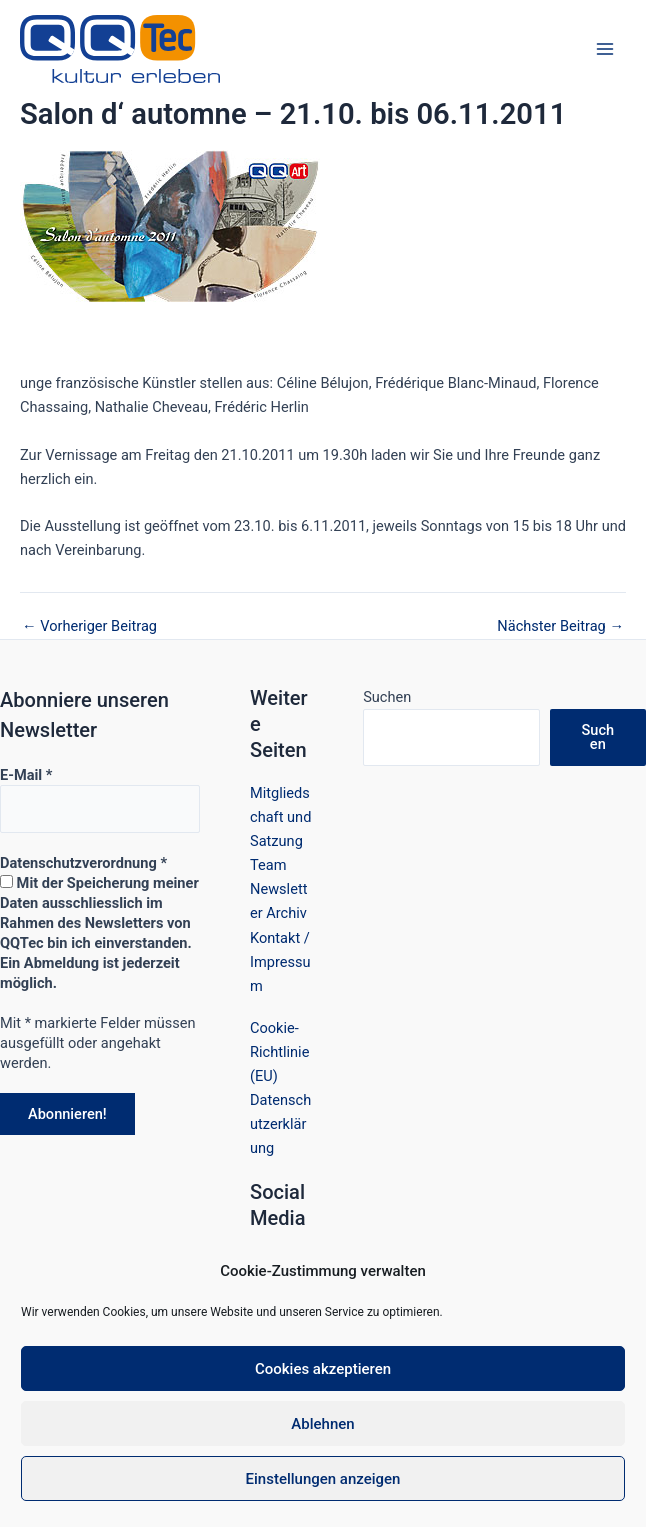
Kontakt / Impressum (280, 962)
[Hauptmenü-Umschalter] (605, 49)
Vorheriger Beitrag (89, 626)
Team (268, 865)
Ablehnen (322, 1424)
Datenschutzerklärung (280, 1124)
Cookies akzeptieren (323, 1369)
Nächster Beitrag (560, 626)
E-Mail (26, 775)
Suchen (387, 697)
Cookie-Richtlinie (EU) (279, 1052)
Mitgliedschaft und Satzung (280, 817)
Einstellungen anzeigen (323, 1479)
